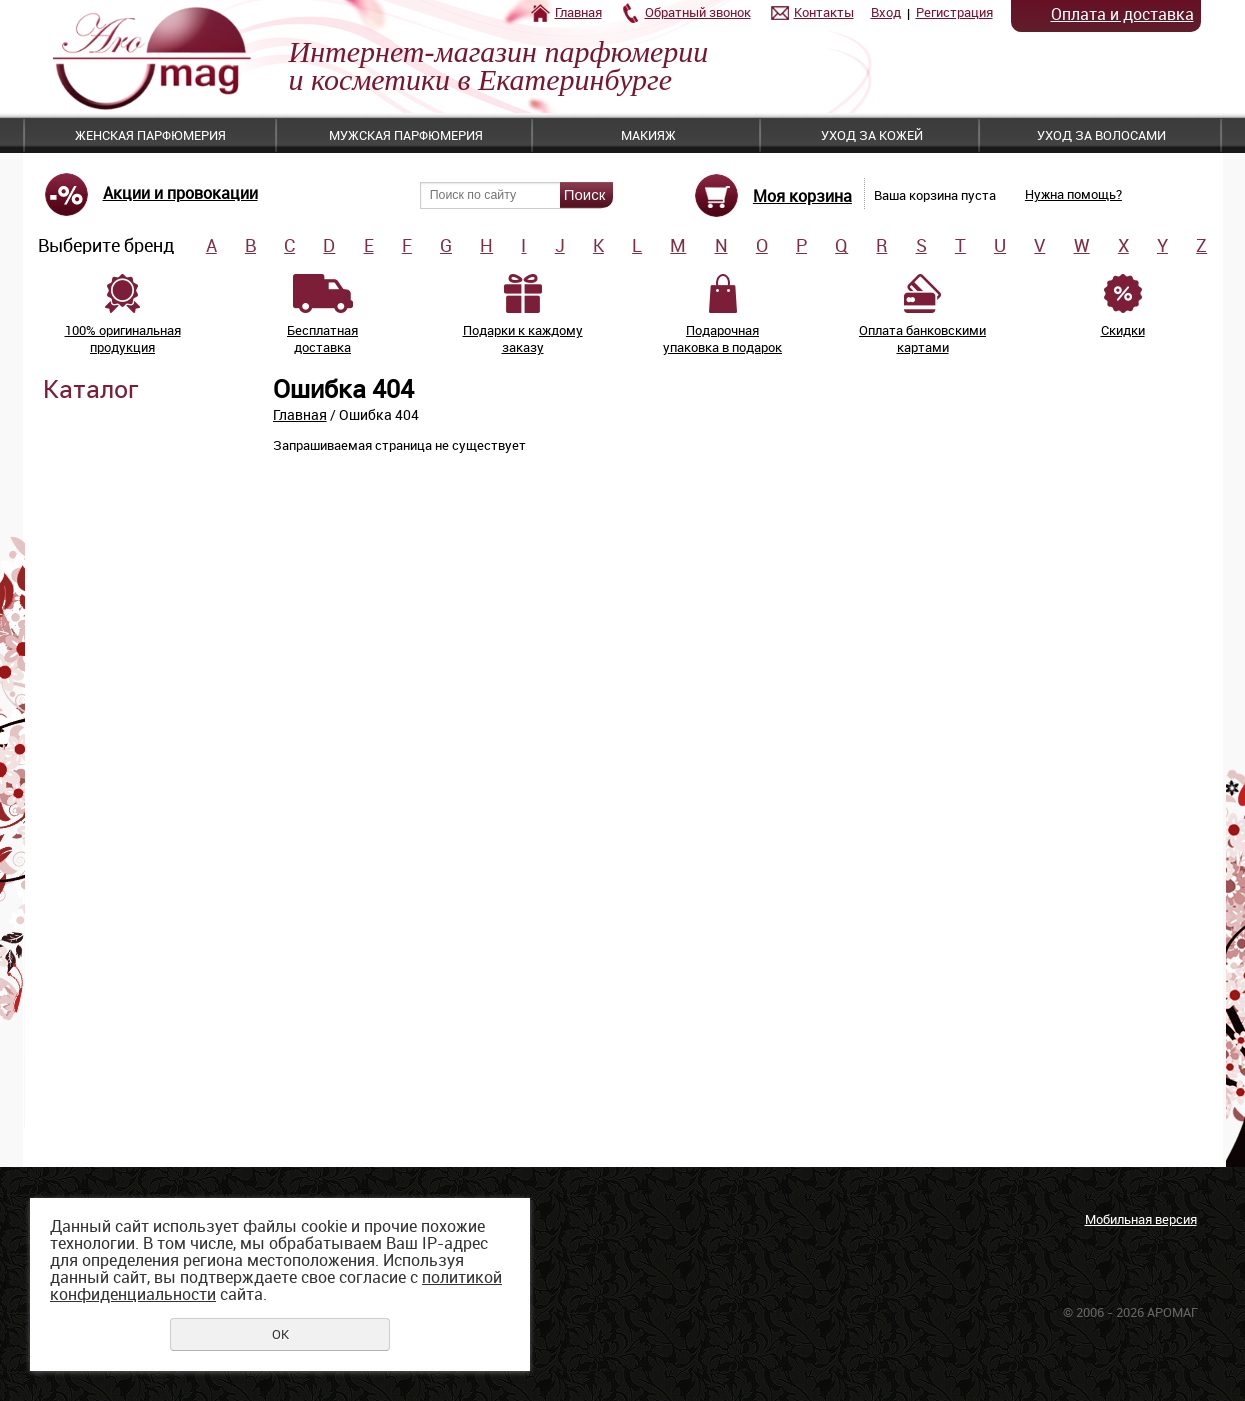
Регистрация (954, 12)
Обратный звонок (698, 12)
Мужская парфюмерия (406, 135)
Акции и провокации (180, 193)
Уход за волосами (1101, 135)
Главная (578, 12)
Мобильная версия (1141, 1219)
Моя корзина (802, 196)
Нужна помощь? (1073, 194)
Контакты (824, 12)
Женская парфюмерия (150, 135)
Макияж (648, 135)
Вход (886, 12)
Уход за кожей (872, 135)
